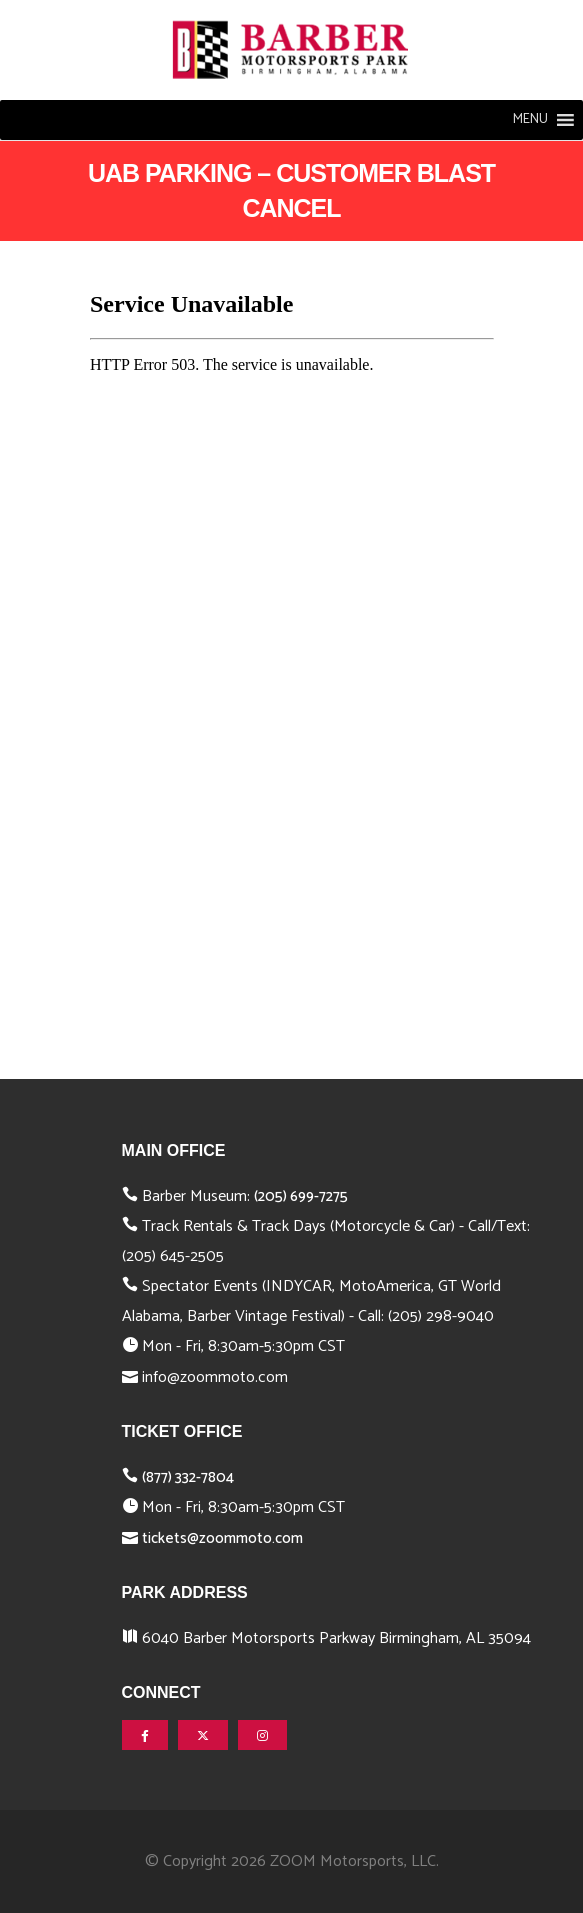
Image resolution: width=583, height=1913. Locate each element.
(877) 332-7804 (188, 1477)
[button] (530, 120)
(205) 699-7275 (301, 1196)
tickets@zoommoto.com (222, 1538)
